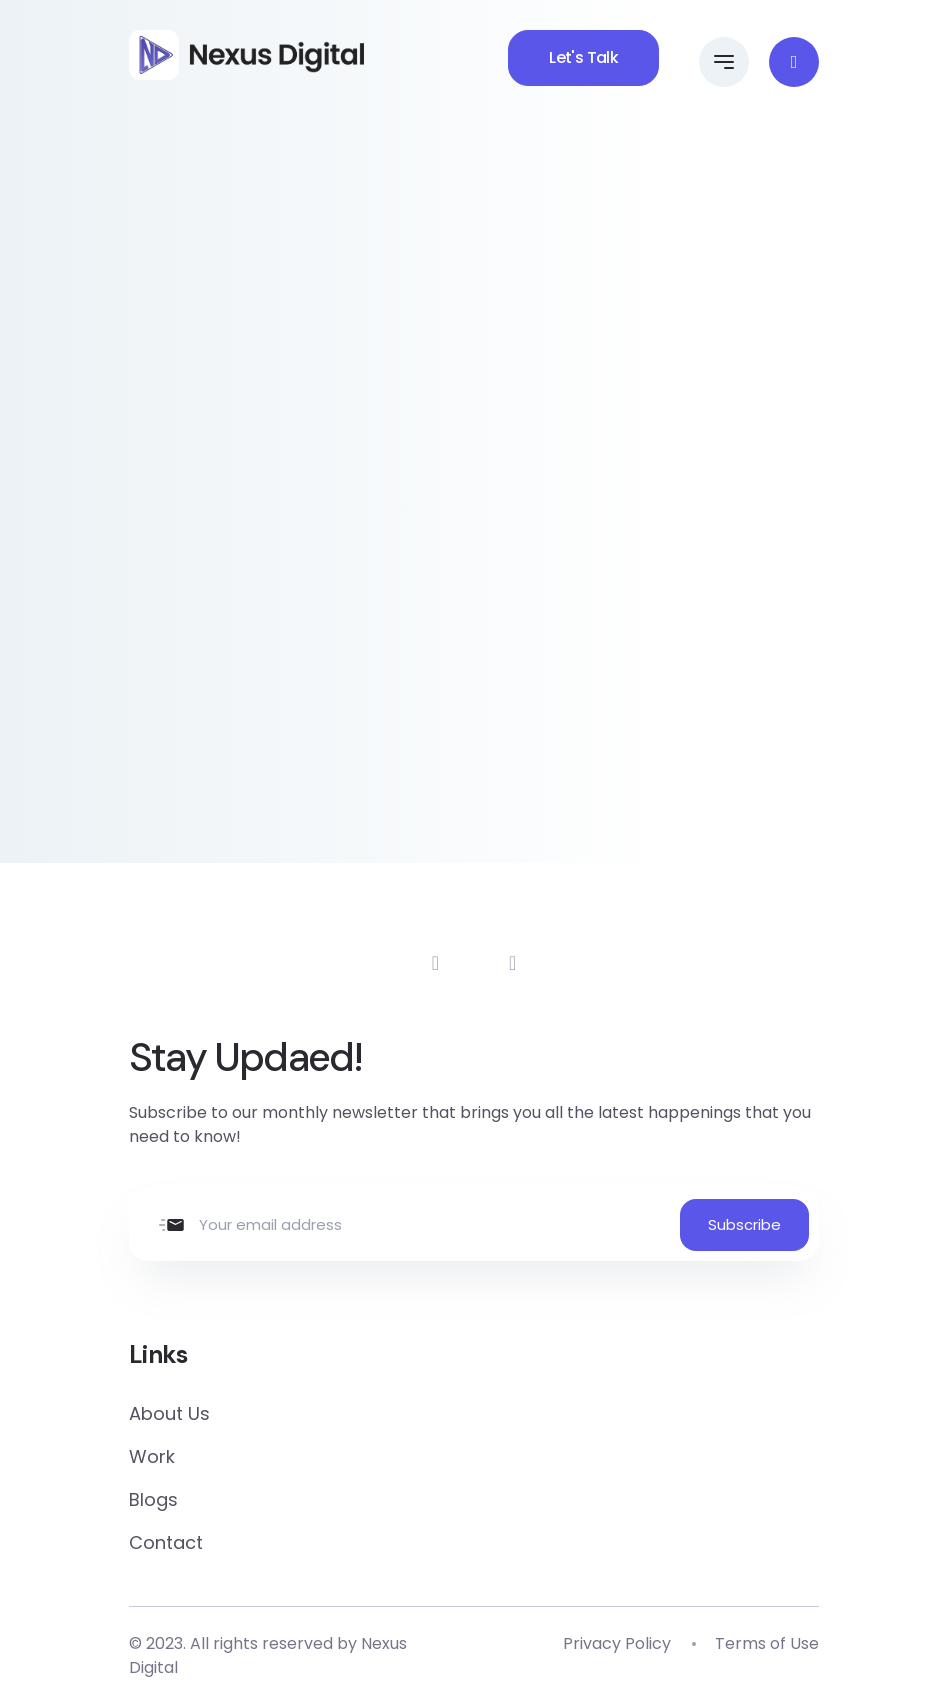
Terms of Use (767, 1643)
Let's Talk (583, 57)
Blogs (153, 1499)
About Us (169, 1413)
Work (152, 1456)
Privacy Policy (617, 1643)
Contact (166, 1542)
